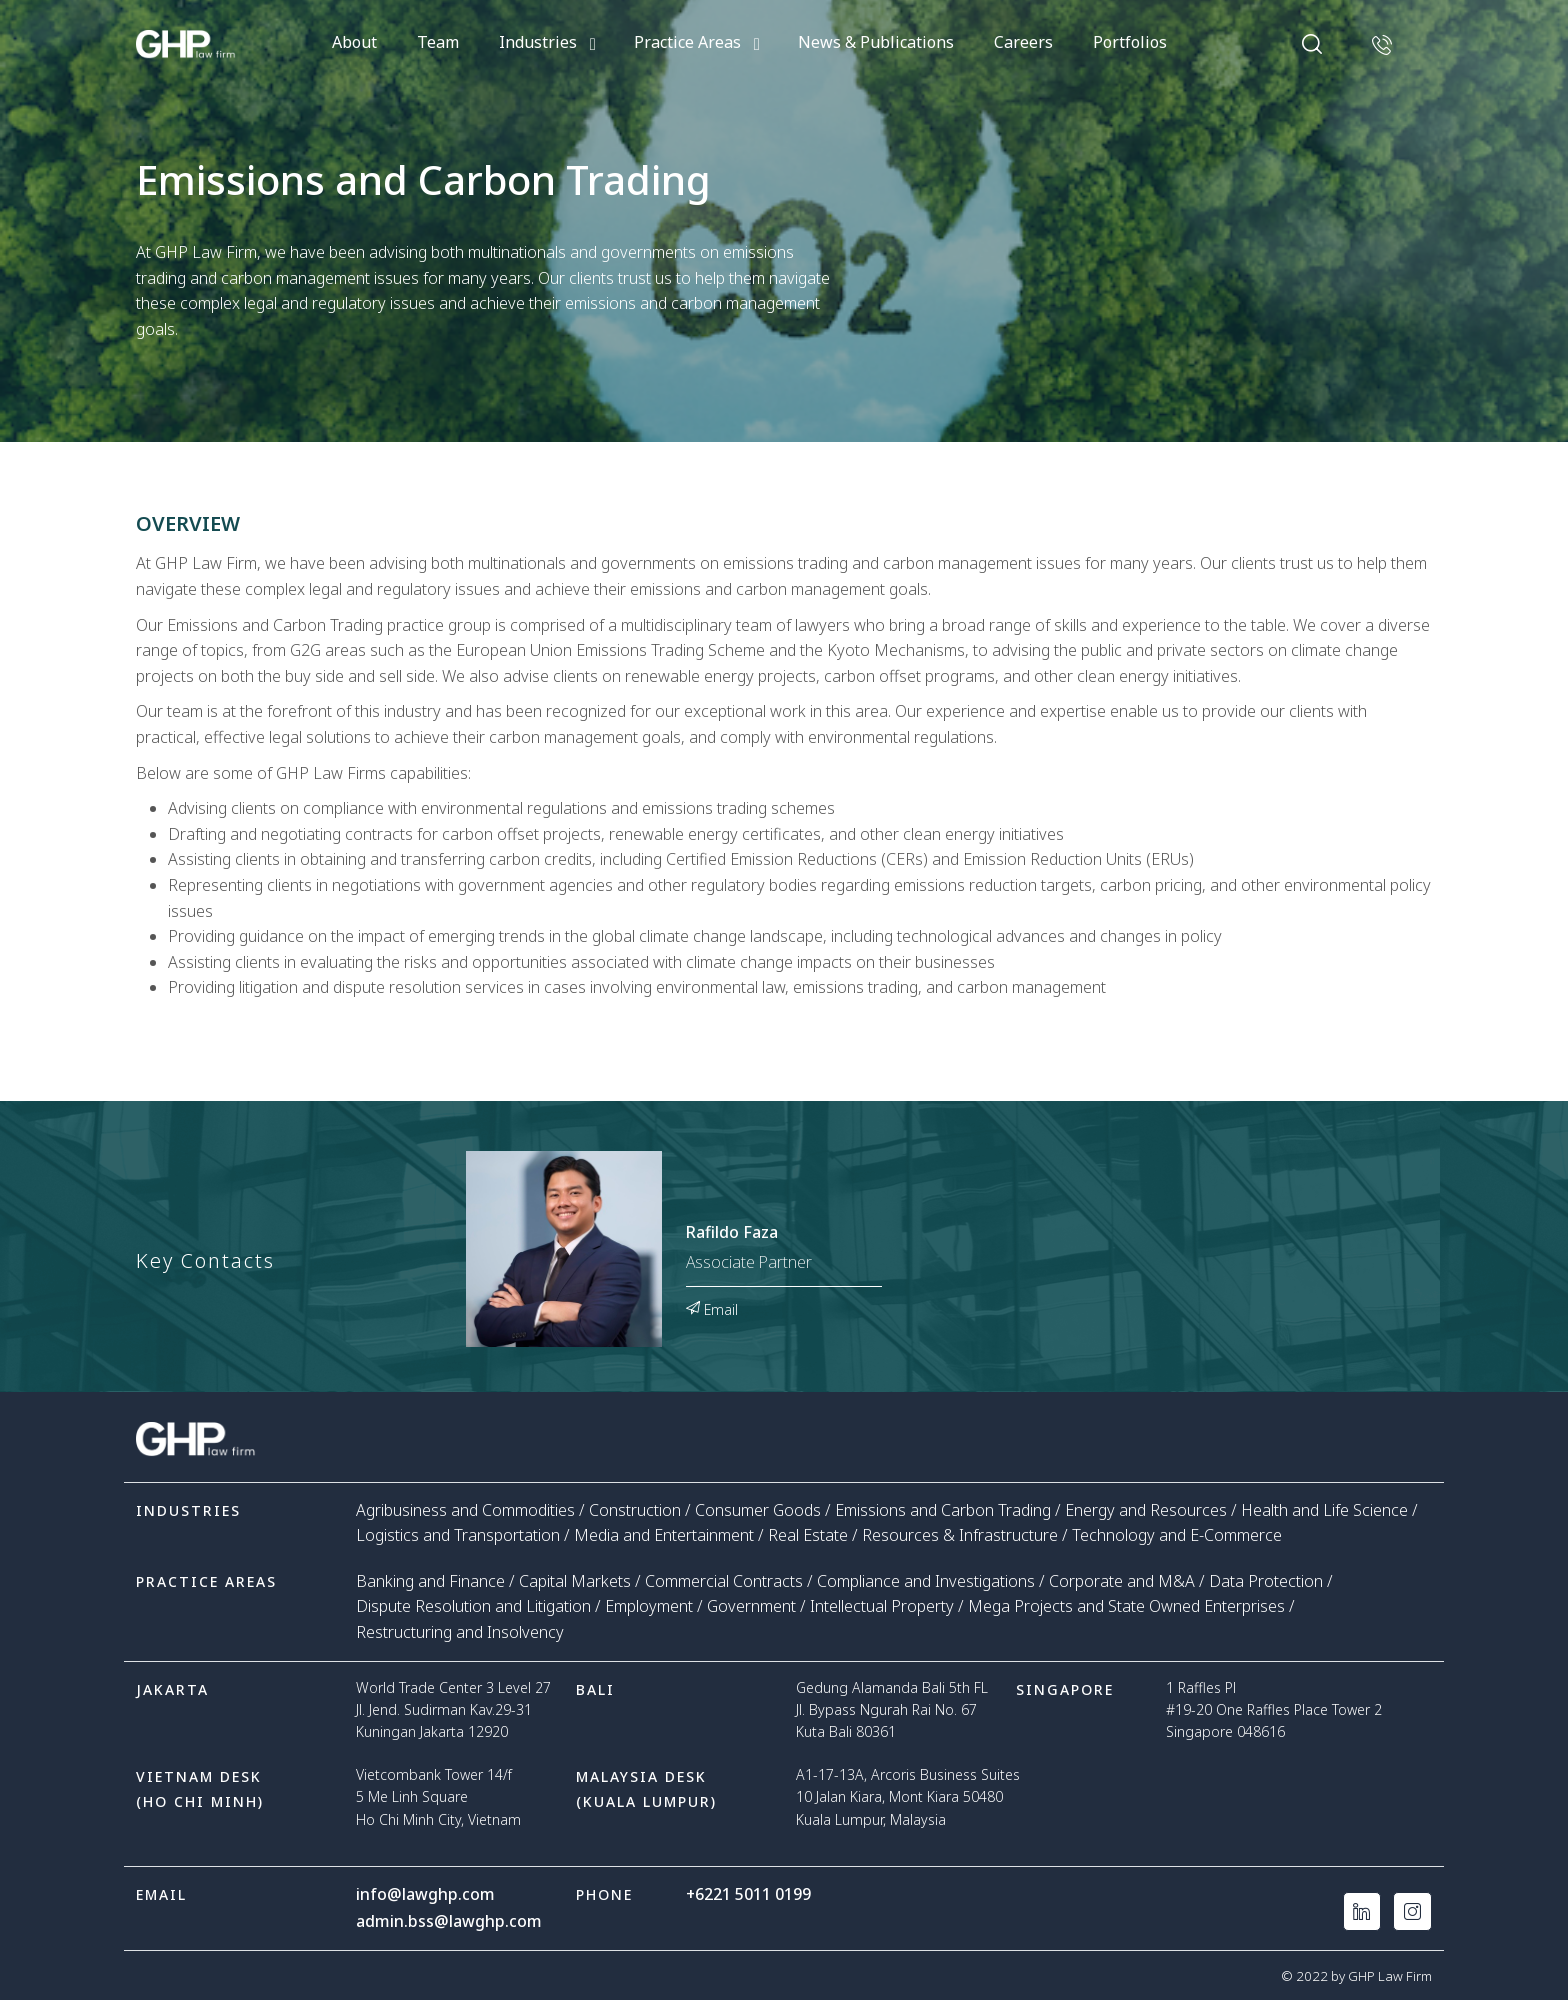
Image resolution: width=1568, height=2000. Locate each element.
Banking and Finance (430, 1581)
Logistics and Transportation (458, 1535)
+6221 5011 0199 (749, 1894)
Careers (1023, 42)
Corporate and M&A (1122, 1581)
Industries (538, 42)
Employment (649, 1606)
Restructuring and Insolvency (460, 1632)
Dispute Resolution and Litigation (473, 1606)
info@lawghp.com (425, 1894)
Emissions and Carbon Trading (943, 1510)
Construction (635, 1510)
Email (712, 1308)
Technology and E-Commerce (1177, 1535)
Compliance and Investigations (926, 1581)
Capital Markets (575, 1581)
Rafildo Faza (732, 1233)
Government (751, 1606)
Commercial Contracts (724, 1581)
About (354, 42)
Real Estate (808, 1535)
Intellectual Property (882, 1606)
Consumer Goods (758, 1510)
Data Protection (1266, 1581)
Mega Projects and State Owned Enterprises (1126, 1606)
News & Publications (876, 42)
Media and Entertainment (664, 1535)
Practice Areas (687, 42)
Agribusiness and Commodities (465, 1510)
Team (438, 42)
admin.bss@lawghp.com (449, 1920)
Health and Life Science (1324, 1510)
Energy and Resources (1146, 1510)
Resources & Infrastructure (960, 1535)
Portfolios (1130, 42)
